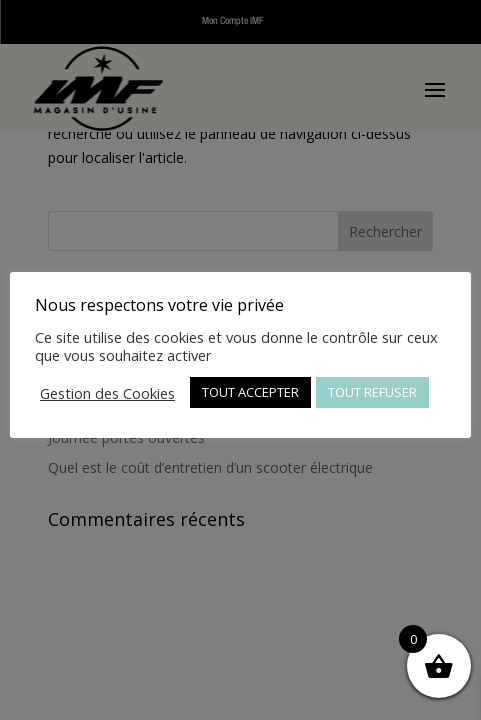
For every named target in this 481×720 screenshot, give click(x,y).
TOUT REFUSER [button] (372, 392)
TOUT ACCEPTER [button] (250, 392)
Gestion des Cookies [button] (107, 393)
